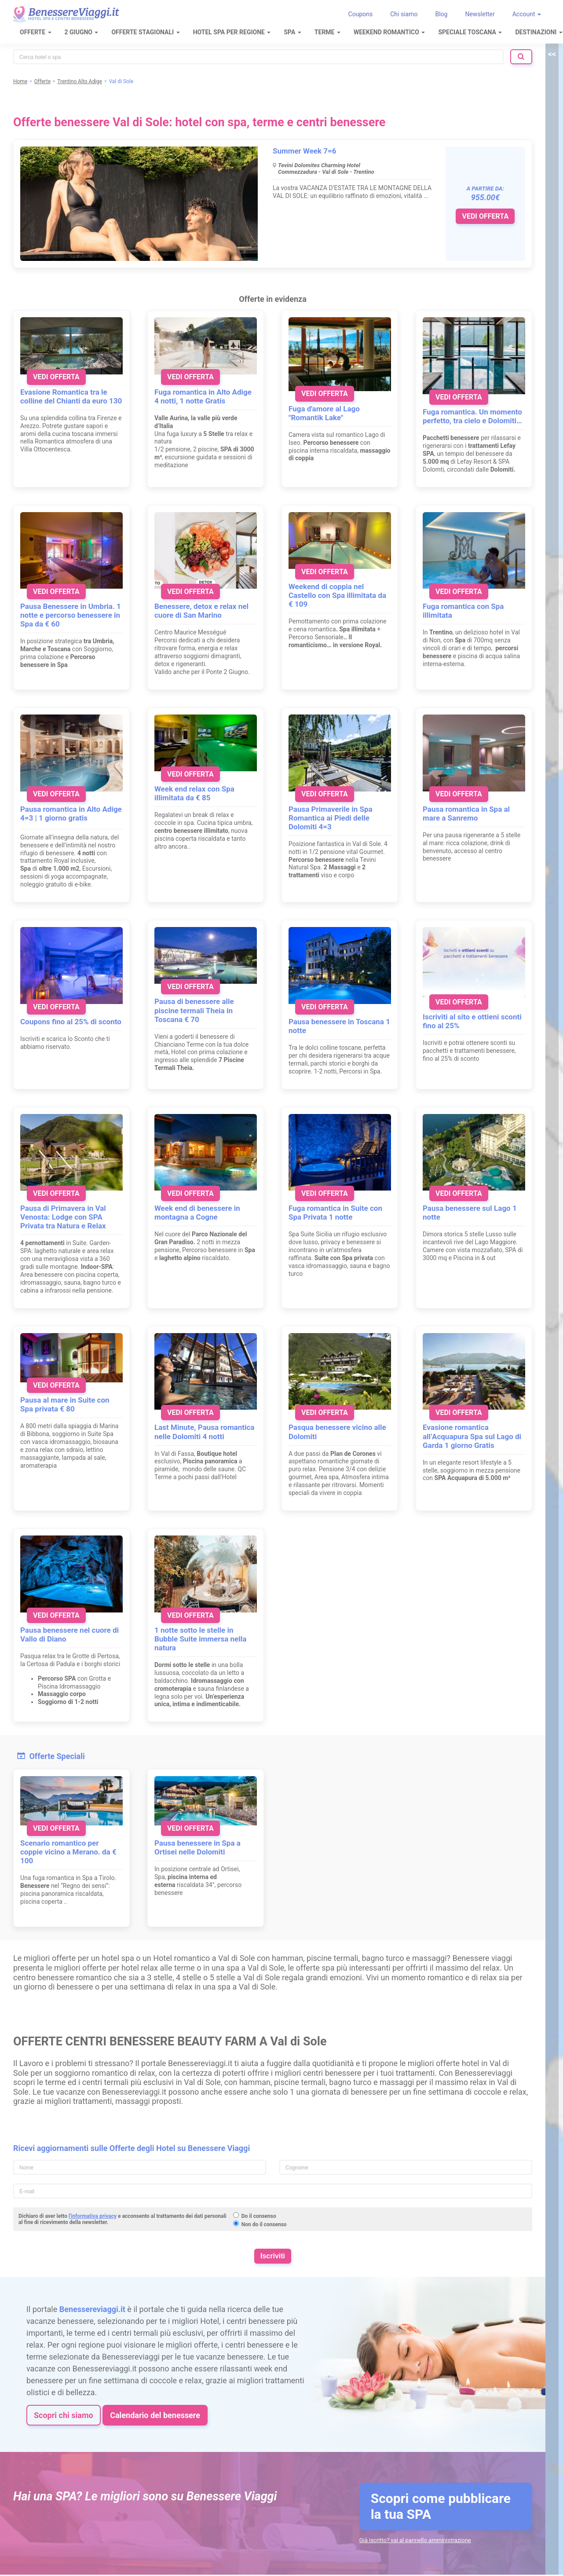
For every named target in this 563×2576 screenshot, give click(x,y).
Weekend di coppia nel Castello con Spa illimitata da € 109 (337, 595)
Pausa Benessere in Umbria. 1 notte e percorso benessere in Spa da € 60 (70, 615)
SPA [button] (292, 32)
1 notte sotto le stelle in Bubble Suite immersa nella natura (200, 1639)
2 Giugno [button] (82, 32)
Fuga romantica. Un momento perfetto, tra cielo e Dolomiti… (472, 416)
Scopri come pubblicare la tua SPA (441, 2506)
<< (552, 54)
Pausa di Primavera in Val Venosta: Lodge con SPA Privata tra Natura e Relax (63, 1217)
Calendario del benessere (155, 2415)
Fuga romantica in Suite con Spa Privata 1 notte (335, 1212)
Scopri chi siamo (63, 2415)
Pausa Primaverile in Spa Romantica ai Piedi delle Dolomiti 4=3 (331, 818)
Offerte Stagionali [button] (145, 32)
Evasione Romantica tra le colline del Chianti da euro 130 (71, 396)
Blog (441, 14)
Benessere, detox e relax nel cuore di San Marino (201, 610)
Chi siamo (403, 14)
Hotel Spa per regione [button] (232, 32)
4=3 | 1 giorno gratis (54, 817)
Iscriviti (272, 2256)
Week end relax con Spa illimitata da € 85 (194, 793)
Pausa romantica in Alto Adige (71, 809)
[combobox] (258, 56)
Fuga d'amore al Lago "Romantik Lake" (324, 413)
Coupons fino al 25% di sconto (70, 1021)
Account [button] (526, 14)
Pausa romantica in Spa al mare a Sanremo (466, 813)
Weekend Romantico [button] (389, 32)
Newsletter (479, 14)
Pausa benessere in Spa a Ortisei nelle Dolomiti (197, 1847)
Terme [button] (327, 32)
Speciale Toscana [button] (470, 32)
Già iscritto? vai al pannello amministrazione (415, 2540)
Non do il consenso (264, 2224)
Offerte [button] (35, 32)
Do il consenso (258, 2216)
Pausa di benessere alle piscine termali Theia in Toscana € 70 (194, 1010)
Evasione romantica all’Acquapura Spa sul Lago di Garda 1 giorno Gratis (472, 1436)
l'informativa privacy (93, 2216)
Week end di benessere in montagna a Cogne (197, 1212)
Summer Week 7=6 (304, 151)
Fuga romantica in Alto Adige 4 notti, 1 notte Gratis (203, 396)
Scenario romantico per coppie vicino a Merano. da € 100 (68, 1852)
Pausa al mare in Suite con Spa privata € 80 (65, 1404)
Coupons (360, 14)
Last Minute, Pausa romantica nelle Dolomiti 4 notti (204, 1431)
